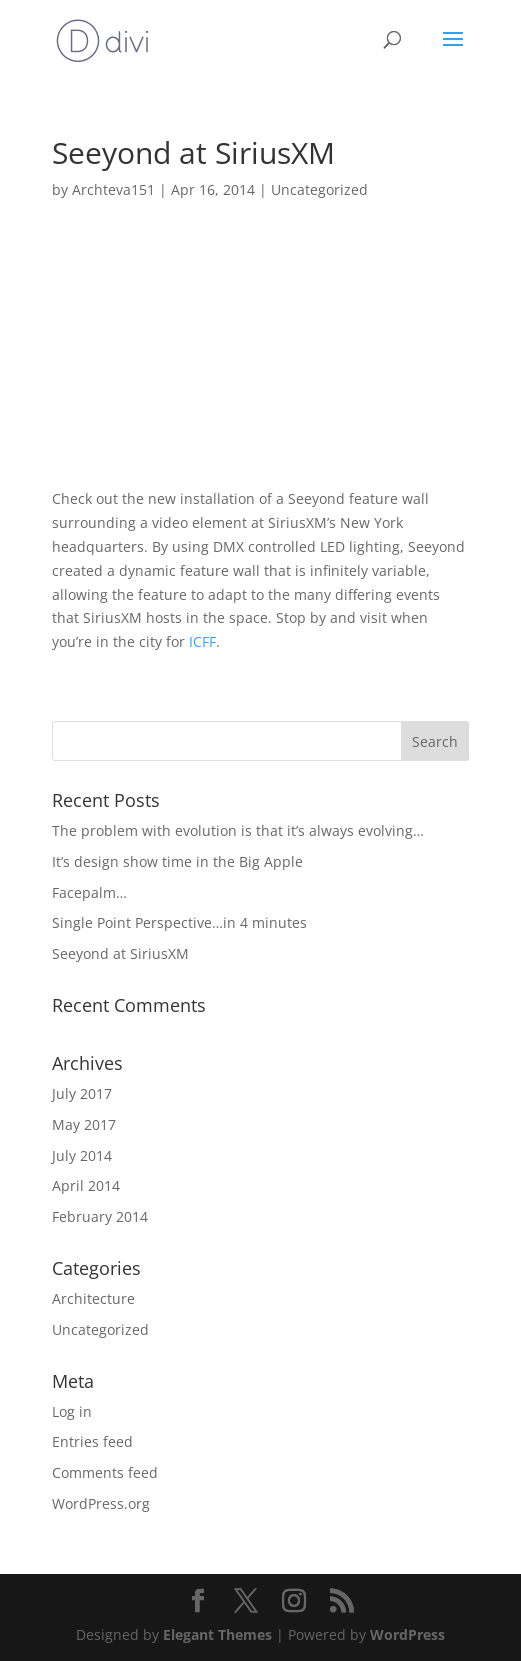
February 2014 (100, 1216)
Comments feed (105, 1472)
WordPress (407, 1634)
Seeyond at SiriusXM (120, 953)
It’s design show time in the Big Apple (177, 861)
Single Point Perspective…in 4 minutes (179, 922)
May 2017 (84, 1124)
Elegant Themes (217, 1634)
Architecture (93, 1298)
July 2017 (82, 1093)
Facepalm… (89, 892)
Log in (72, 1411)
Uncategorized (319, 189)
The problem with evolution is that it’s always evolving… (238, 830)
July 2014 (82, 1155)
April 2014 (86, 1185)
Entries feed (92, 1441)
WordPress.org (101, 1503)
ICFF (202, 641)
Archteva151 (113, 189)
